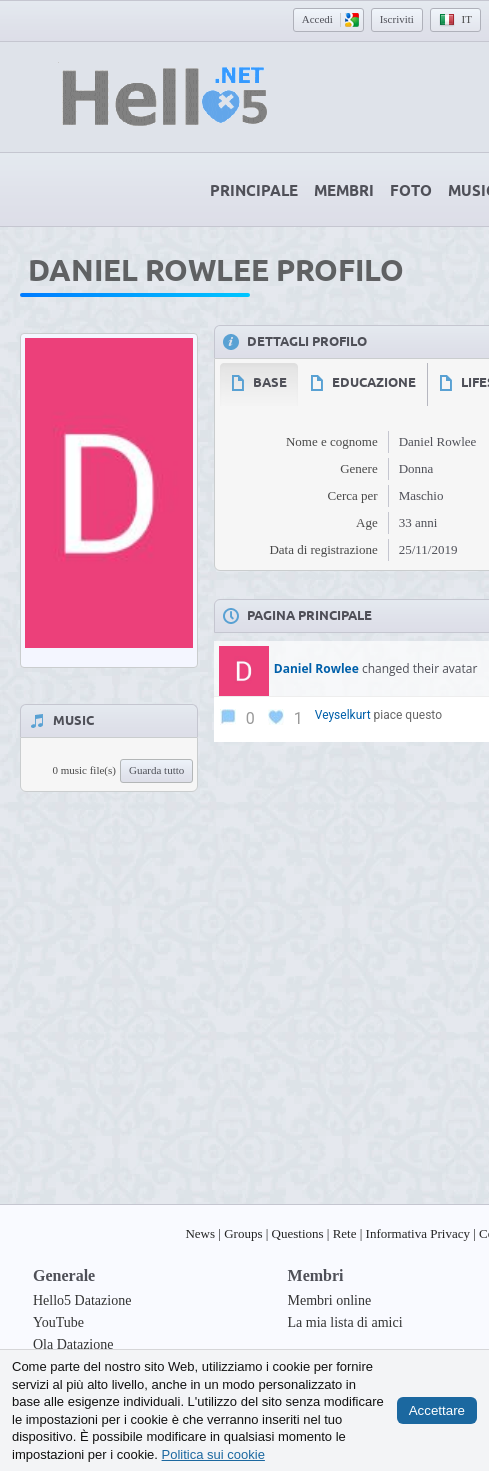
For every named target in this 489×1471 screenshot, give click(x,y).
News (200, 1233)
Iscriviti (397, 19)
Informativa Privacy (418, 1233)
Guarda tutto (156, 770)
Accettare (437, 1410)
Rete (345, 1233)
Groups (243, 1233)
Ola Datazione (73, 1344)
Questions (298, 1233)
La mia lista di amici (345, 1322)
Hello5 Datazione (82, 1300)
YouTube (58, 1322)
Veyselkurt (343, 715)
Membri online (330, 1300)
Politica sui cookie (213, 1453)
